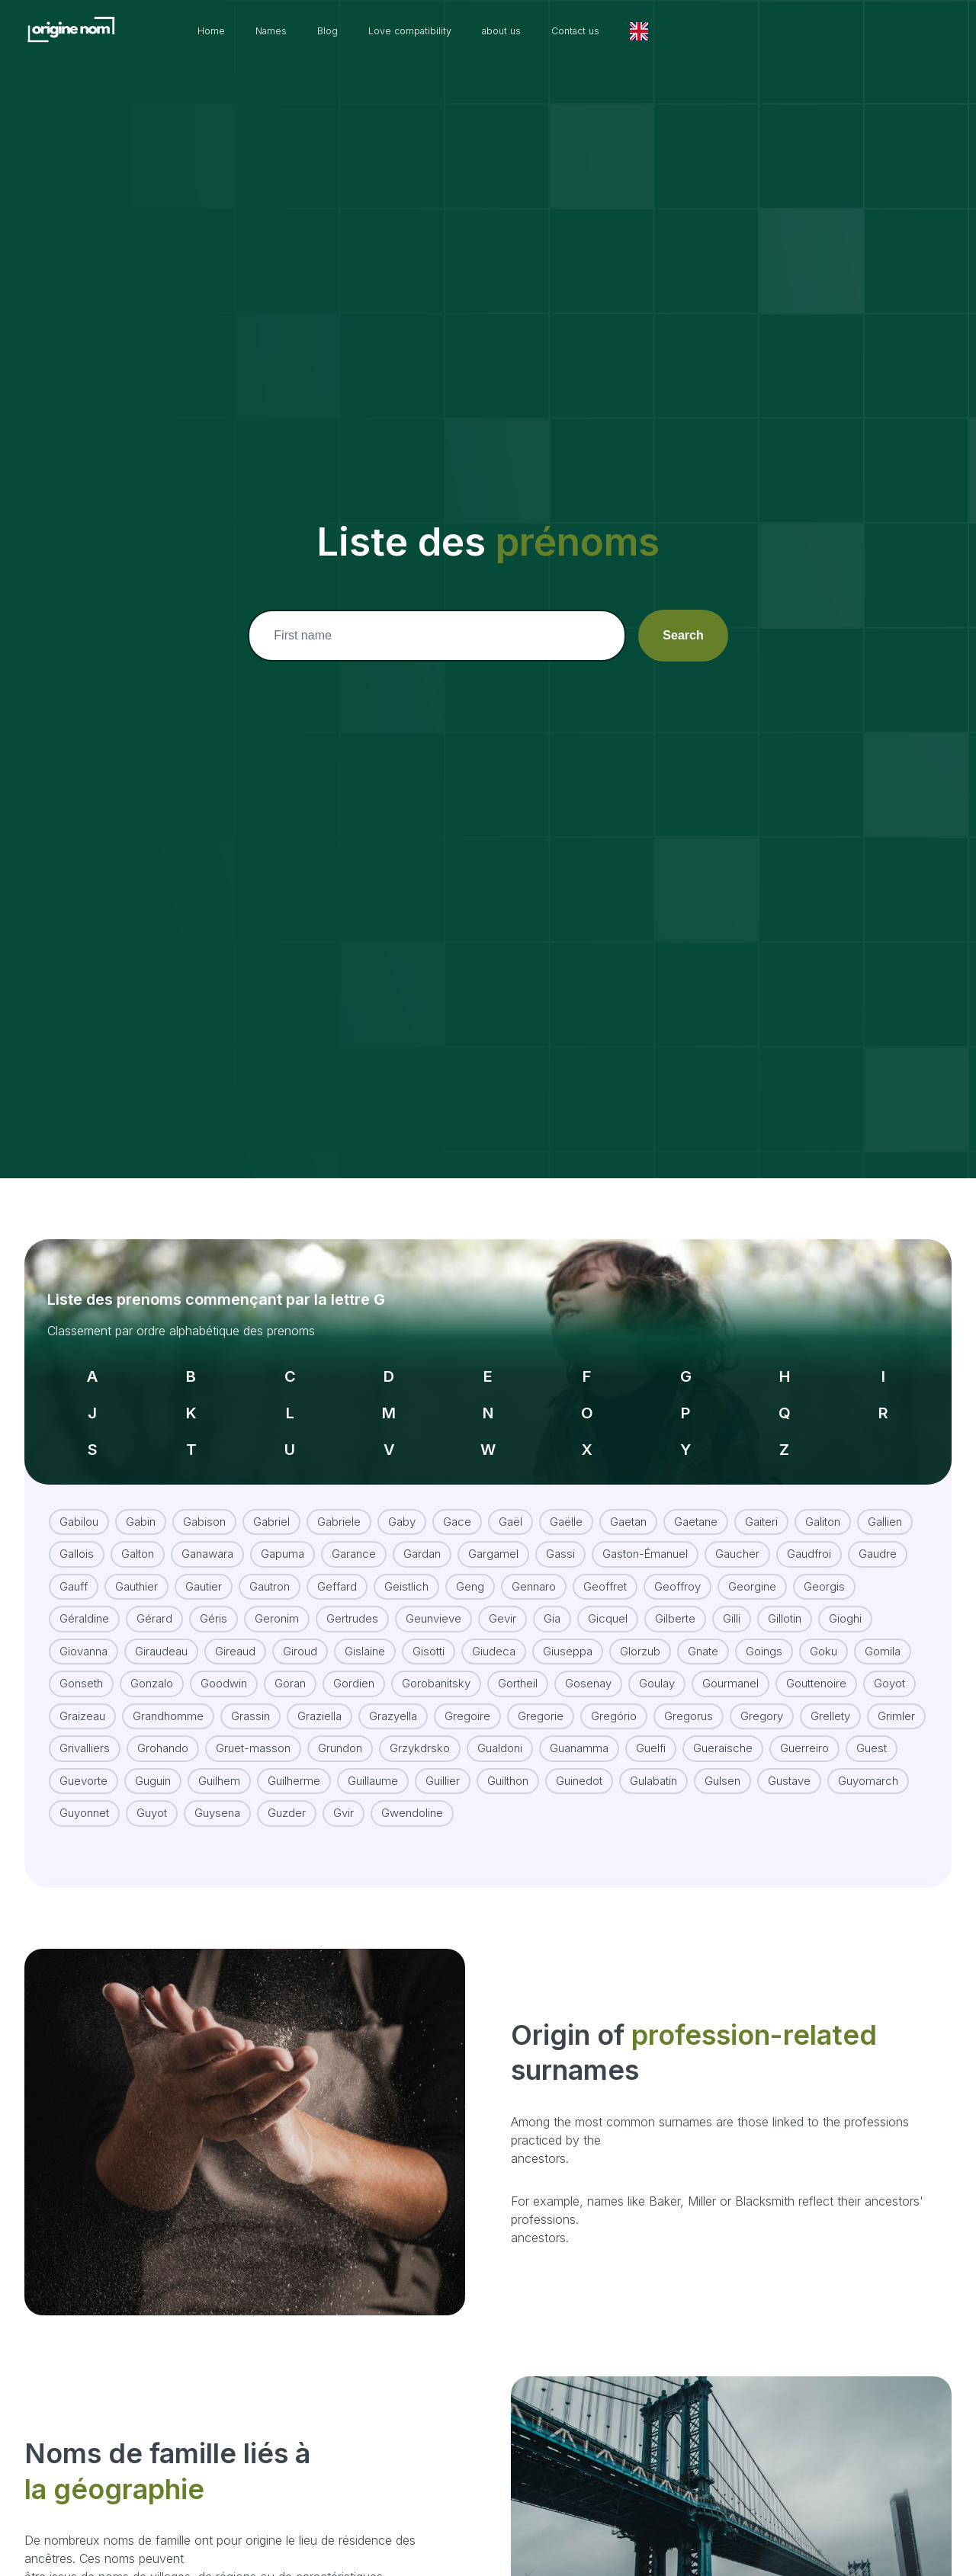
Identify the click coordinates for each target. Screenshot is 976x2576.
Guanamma (579, 1731)
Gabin (141, 1505)
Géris (213, 1601)
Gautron (269, 1569)
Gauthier (136, 1569)
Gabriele (339, 1505)
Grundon (340, 1731)
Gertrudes (352, 1601)
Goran (290, 1666)
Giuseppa (567, 1634)
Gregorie (540, 1699)
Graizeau (82, 1699)
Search (683, 635)
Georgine (752, 1569)
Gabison (204, 1505)
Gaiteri (761, 1505)
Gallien (885, 1505)
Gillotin (784, 1601)
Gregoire (467, 1699)
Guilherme (294, 1764)
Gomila (883, 1634)
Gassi (560, 1537)
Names (359, 31)
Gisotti (429, 1634)
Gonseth (81, 1666)
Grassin (250, 1699)
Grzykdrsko (420, 1731)
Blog (422, 31)
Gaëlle (566, 1505)
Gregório (614, 1699)
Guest (871, 1731)
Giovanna (83, 1634)
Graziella (319, 1699)
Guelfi (651, 1731)
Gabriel (271, 1505)
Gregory (761, 1699)
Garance (354, 1537)
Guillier (442, 1764)
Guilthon (507, 1764)
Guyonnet (84, 1796)
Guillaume (373, 1764)
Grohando (162, 1731)
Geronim (277, 1601)
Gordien (353, 1666)
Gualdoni (499, 1731)
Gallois (76, 1537)
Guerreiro (804, 1731)
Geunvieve (433, 1601)
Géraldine (84, 1601)
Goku (823, 1634)
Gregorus (688, 1699)
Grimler (896, 1699)
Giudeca (493, 1634)
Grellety (830, 1699)
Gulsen (722, 1764)
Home (293, 31)
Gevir (502, 1601)
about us (620, 31)
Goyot (889, 1666)
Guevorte (83, 1764)
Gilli (731, 1601)
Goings (764, 1634)
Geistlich (406, 1569)
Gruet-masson (253, 1731)
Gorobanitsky (436, 1666)
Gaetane (696, 1505)
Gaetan (628, 1505)
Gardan (422, 1537)
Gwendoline (412, 1796)
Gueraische (723, 1731)
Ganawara (207, 1537)
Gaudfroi (809, 1537)
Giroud (300, 1634)
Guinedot (579, 1764)
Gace (457, 1505)
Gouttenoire (816, 1666)
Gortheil (518, 1666)
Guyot (151, 1796)
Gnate (703, 1634)
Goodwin (224, 1666)
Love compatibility (515, 31)
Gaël (510, 1505)
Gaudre (878, 1537)
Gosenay (588, 1666)
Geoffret (605, 1569)
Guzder (287, 1796)
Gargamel (493, 1537)
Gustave (789, 1764)
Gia (552, 1601)
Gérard (154, 1601)
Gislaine (365, 1634)
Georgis (824, 1569)
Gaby (402, 1505)
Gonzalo (151, 1666)
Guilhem (219, 1764)
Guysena (217, 1796)
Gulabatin (653, 1764)
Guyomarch (868, 1764)
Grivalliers (84, 1731)
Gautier (203, 1569)
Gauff (73, 1569)
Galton (137, 1537)
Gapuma (282, 1537)
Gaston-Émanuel (645, 1537)
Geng (470, 1569)
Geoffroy (677, 1569)
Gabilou (78, 1505)
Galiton (822, 1505)
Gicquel (608, 1601)
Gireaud (235, 1634)
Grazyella (393, 1699)
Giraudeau (161, 1634)
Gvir (343, 1796)
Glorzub (640, 1634)
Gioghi (845, 1601)
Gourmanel (730, 1666)
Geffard (337, 1569)
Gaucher (737, 1537)
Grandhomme (168, 1699)
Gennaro (534, 1569)
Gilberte (675, 1601)
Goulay (657, 1666)
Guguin (153, 1764)
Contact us (706, 31)
